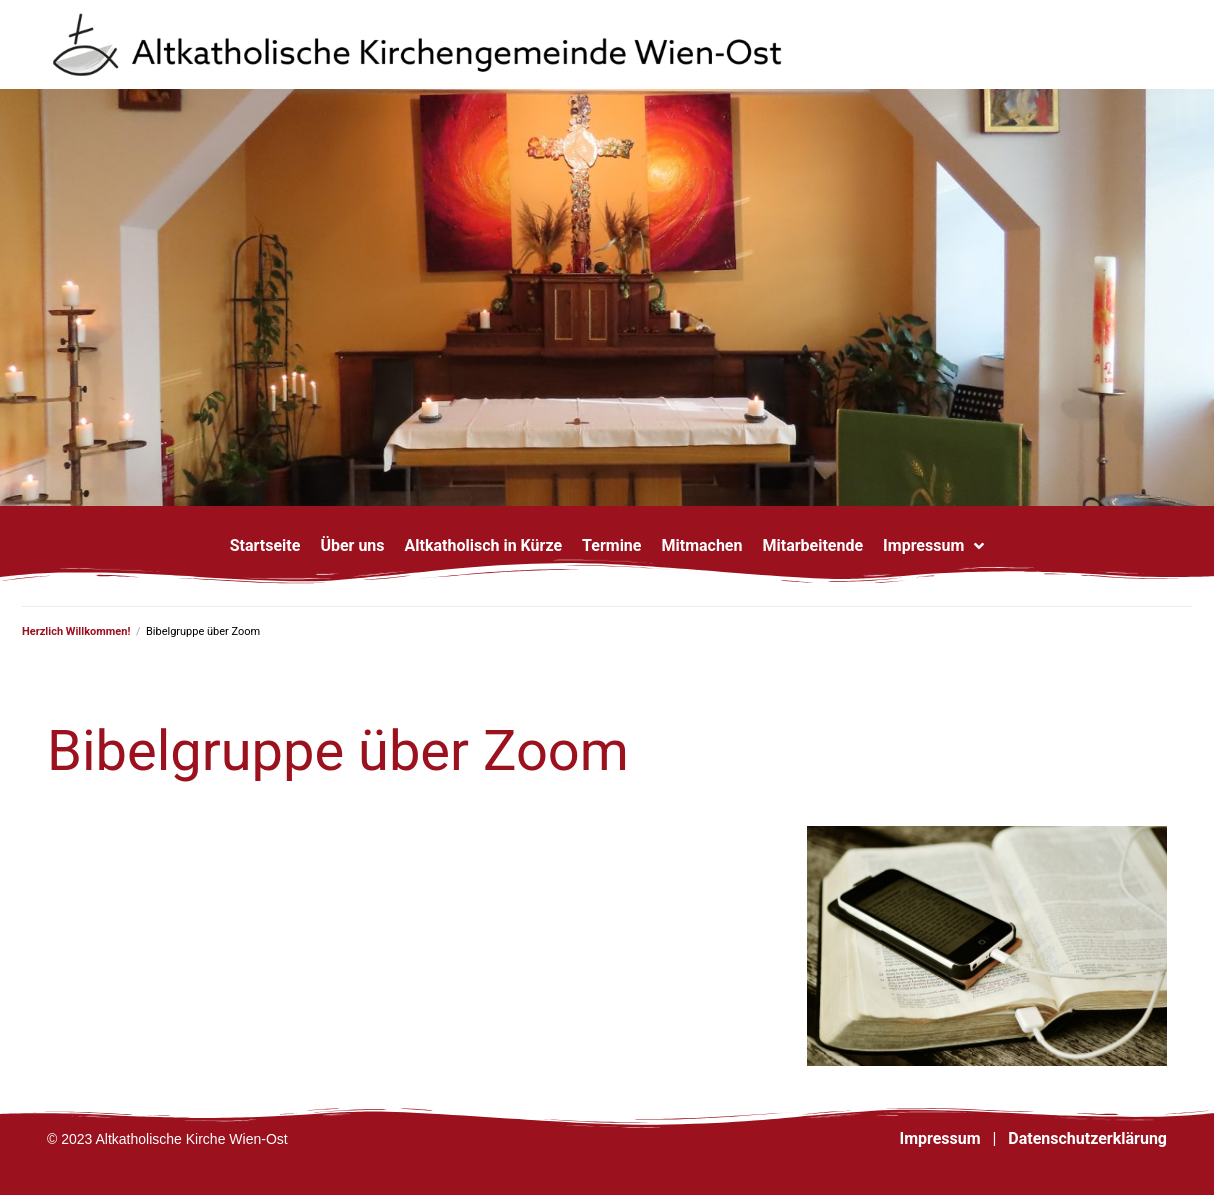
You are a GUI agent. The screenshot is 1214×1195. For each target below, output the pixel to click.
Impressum (939, 1138)
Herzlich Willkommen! (76, 631)
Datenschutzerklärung (1087, 1138)
